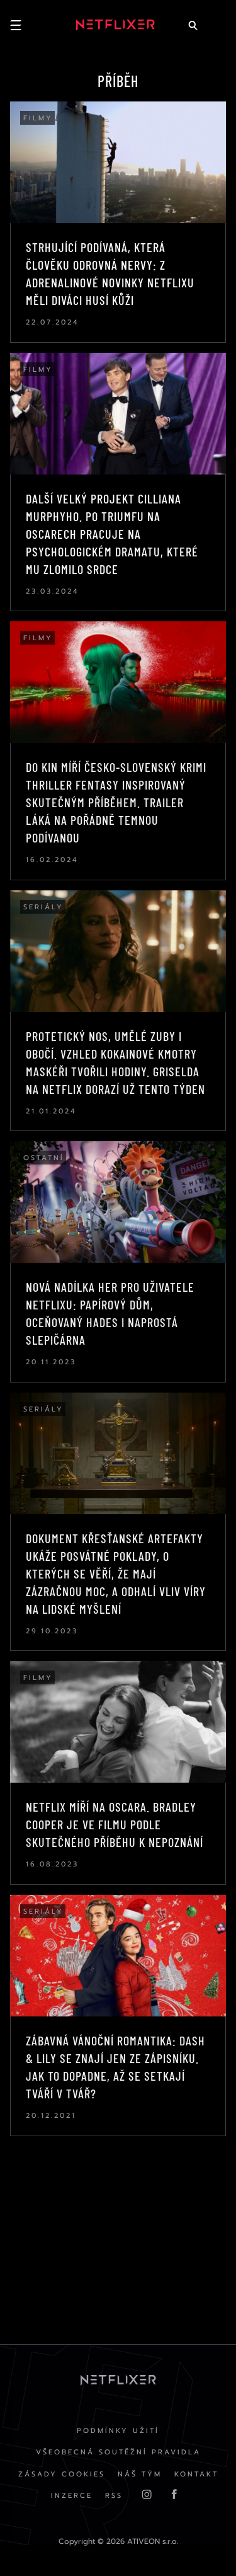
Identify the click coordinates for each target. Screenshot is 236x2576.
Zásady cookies (61, 2474)
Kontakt (196, 2474)
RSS (114, 2495)
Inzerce (72, 2495)
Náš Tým (140, 2474)
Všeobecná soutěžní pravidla (118, 2452)
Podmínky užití (118, 2430)
